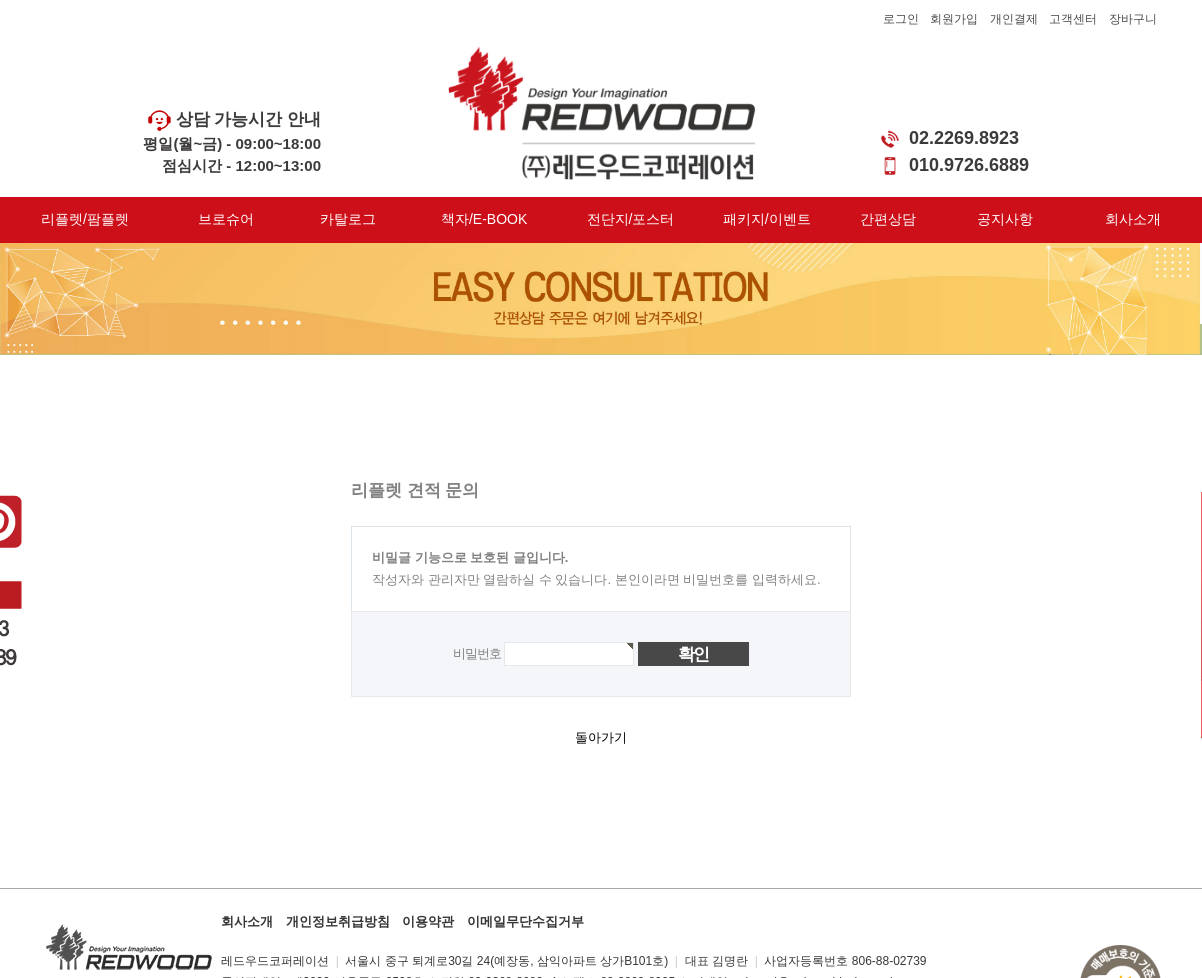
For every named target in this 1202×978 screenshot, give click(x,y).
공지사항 (1005, 219)
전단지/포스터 (631, 219)
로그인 (901, 19)
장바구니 (1133, 19)
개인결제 (1014, 19)
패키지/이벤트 (767, 219)
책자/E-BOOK (484, 219)
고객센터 (1073, 19)
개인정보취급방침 (338, 921)
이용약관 (428, 921)
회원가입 (954, 19)
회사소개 (1133, 219)
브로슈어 (226, 219)
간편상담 (888, 219)
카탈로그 (348, 219)
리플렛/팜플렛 (85, 219)
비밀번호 (476, 653)
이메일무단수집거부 (525, 921)
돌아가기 (601, 737)
